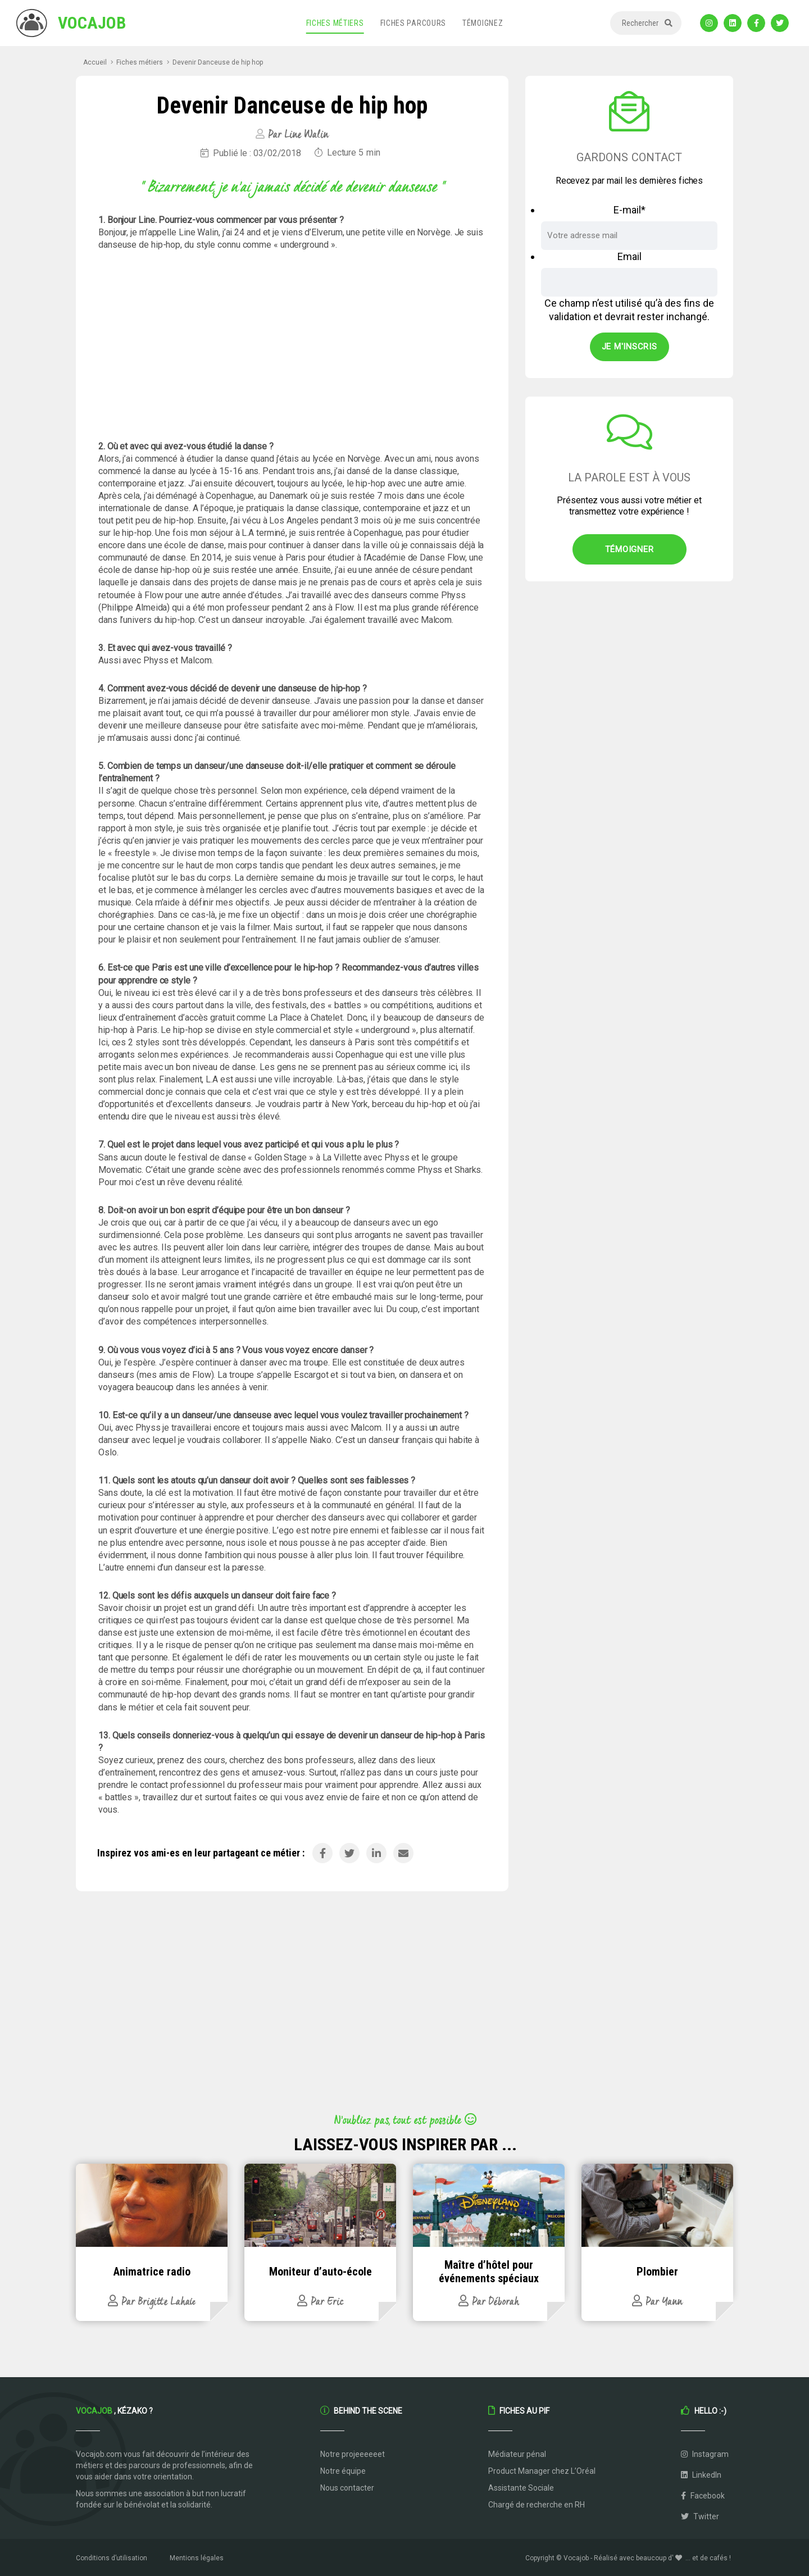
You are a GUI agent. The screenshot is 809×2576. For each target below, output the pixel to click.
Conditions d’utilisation (111, 2558)
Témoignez (482, 23)
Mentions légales (197, 2558)
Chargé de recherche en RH (536, 2504)
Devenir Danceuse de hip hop (217, 62)
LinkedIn (701, 2474)
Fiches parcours (413, 23)
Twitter (700, 2516)
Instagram (705, 2454)
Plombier (657, 2271)
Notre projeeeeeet (352, 2454)
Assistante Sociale (521, 2487)
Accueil (95, 62)
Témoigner (629, 549)
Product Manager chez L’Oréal (542, 2470)
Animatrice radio (151, 2271)
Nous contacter (347, 2487)
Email (629, 256)
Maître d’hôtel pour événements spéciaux (489, 2271)
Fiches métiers (335, 23)
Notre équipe (343, 2470)
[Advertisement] (292, 346)
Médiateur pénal (517, 2454)
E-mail (629, 210)
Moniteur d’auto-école (320, 2271)
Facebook (703, 2495)
